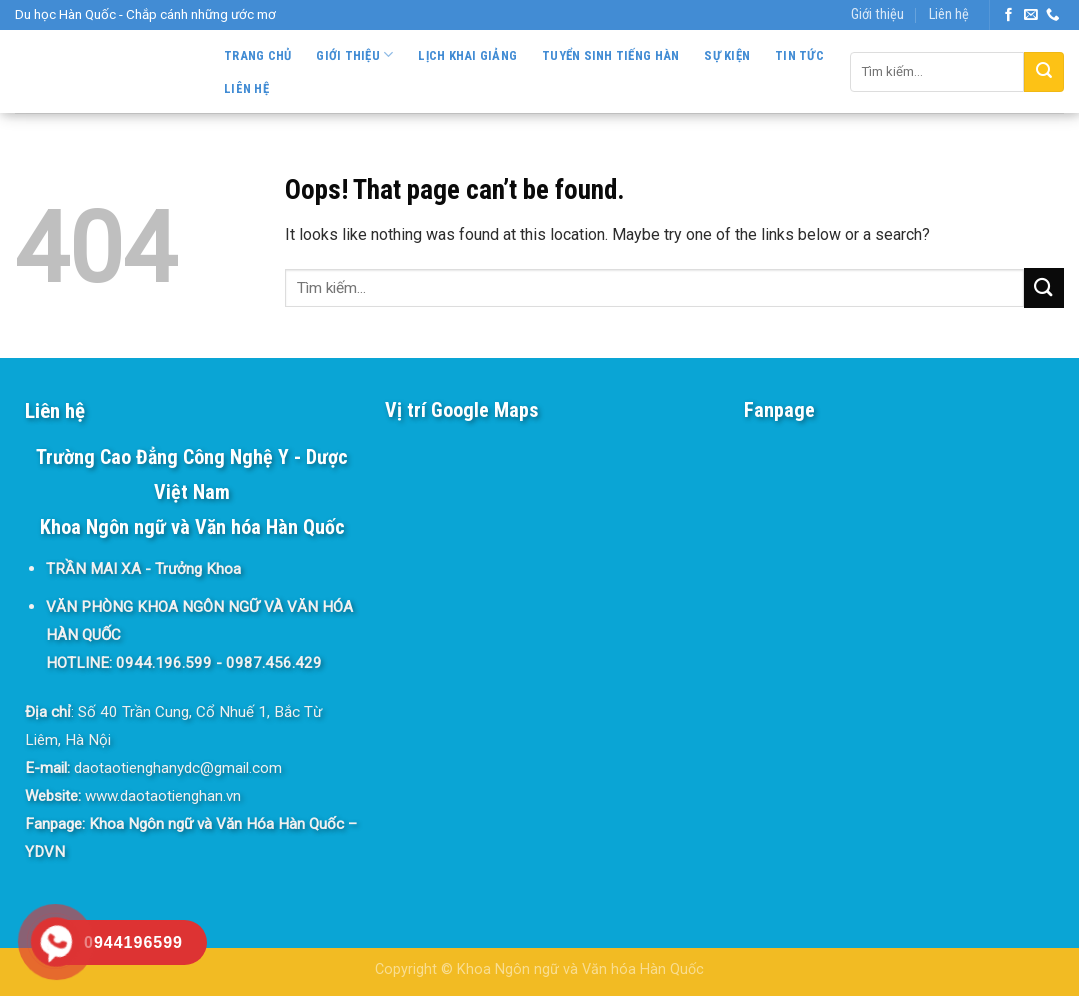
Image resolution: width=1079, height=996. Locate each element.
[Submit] (1044, 72)
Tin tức (799, 55)
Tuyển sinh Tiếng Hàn (610, 55)
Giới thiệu (877, 14)
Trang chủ (257, 55)
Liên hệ (949, 14)
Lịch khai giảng (467, 55)
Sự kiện (727, 55)
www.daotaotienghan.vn (163, 796)
